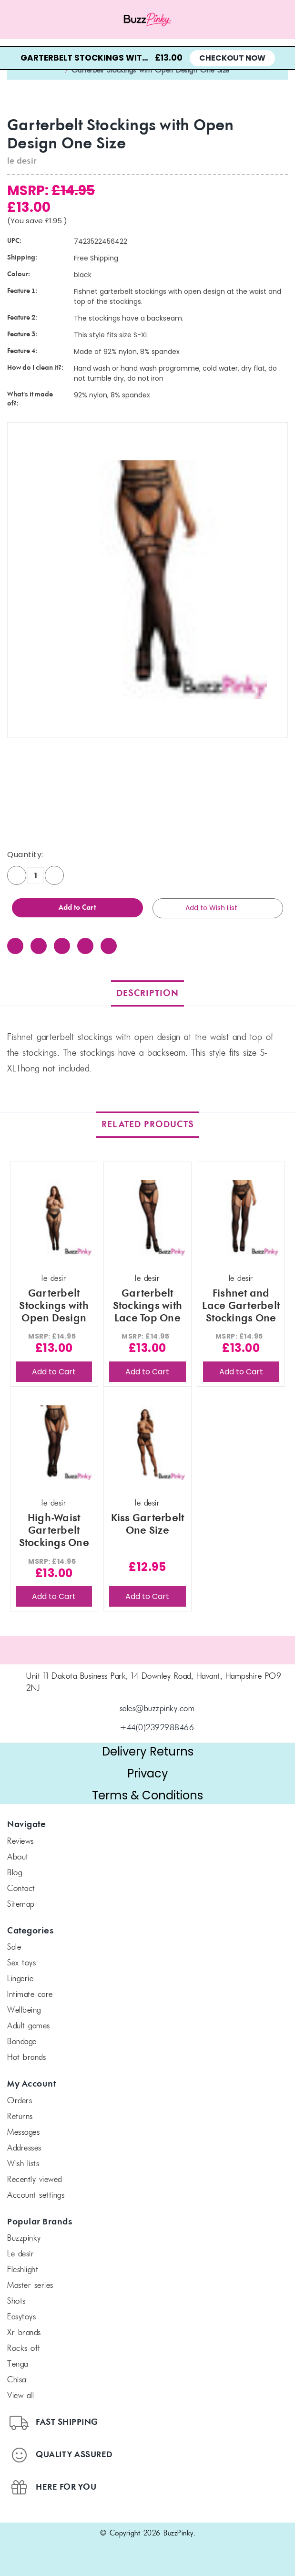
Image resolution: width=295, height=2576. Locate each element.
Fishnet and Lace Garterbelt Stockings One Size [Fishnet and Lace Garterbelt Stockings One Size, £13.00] (241, 1306)
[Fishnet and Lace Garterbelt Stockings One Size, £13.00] (240, 1217)
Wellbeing (24, 2010)
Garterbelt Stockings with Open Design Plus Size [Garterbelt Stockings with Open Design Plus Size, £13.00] (54, 1306)
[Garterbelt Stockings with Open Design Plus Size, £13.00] (54, 1217)
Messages (23, 2133)
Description (147, 993)
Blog (14, 1873)
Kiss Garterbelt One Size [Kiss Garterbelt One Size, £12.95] (147, 1525)
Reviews (20, 1842)
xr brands (24, 2333)
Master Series (30, 2286)
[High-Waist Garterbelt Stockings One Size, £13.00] (54, 1442)
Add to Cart (54, 1371)
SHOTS (16, 2301)
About (18, 1857)
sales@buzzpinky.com (157, 1709)
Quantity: (25, 854)
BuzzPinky (24, 2239)
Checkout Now (232, 57)
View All (20, 2396)
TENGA (17, 2364)
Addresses (24, 2148)
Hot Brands (26, 2058)
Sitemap (21, 1905)
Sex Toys (21, 1963)
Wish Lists (23, 2164)
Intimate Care (30, 1995)
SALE (14, 1948)
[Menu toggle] (37, 19)
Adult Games (28, 2026)
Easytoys (21, 2317)
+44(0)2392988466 (157, 1728)
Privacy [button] (147, 1773)
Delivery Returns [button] (147, 1751)
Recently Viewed (34, 2180)
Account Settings (35, 2196)
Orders (19, 2101)
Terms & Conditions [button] (147, 1795)
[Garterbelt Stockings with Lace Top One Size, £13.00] (147, 1217)
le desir (20, 2254)
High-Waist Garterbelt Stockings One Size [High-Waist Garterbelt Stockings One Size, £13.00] (54, 1531)
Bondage (22, 2042)
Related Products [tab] (148, 1125)
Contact (21, 1889)
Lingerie (20, 1979)
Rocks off (24, 2349)
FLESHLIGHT (22, 2270)
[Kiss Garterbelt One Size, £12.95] (147, 1442)
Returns (20, 2117)
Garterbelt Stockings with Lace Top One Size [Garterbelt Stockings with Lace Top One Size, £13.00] (148, 1306)
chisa (16, 2380)
